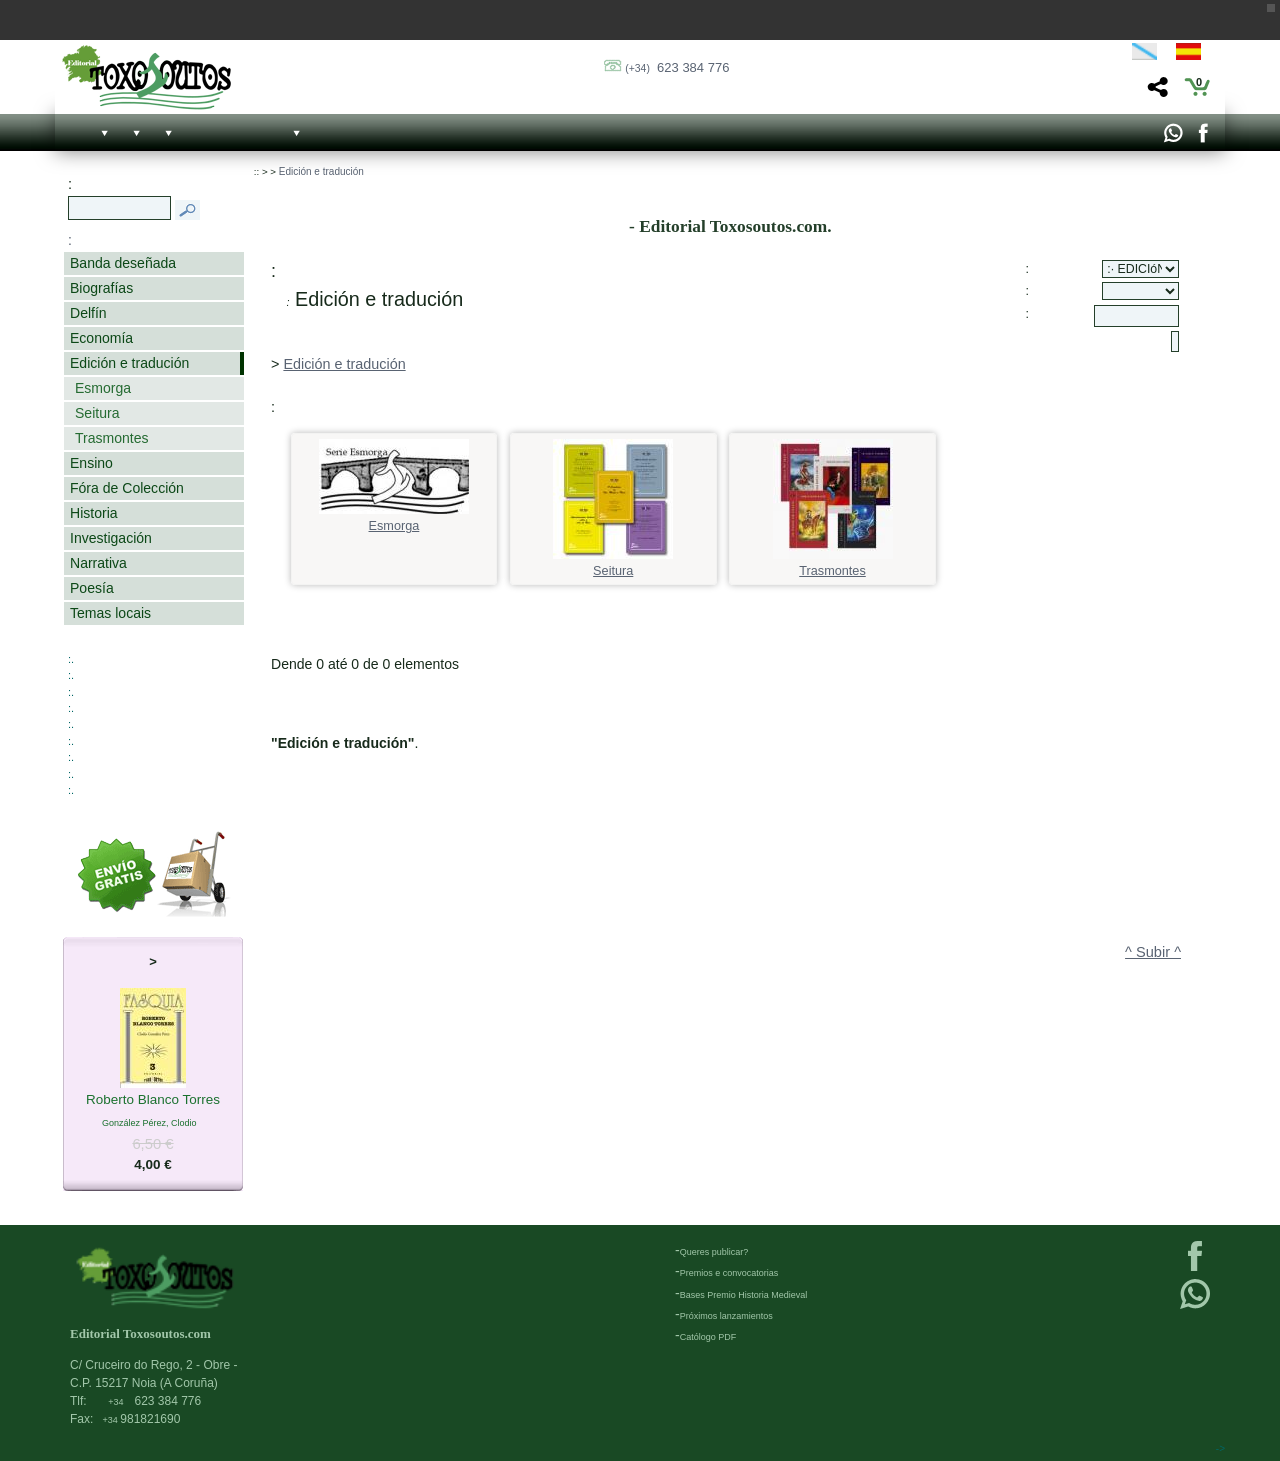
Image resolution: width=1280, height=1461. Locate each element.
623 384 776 (677, 67)
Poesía (92, 588)
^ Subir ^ (1153, 952)
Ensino (91, 463)
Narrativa (98, 563)
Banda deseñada (123, 263)
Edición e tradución (129, 363)
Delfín (88, 313)
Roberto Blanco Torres (153, 1101)
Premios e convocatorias (729, 1273)
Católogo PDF (708, 1337)
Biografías (101, 288)
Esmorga (103, 388)
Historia (94, 513)
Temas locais (110, 613)
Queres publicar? (714, 1252)
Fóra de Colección (127, 488)
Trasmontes (112, 438)
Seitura (97, 413)
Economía (101, 338)
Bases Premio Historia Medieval (744, 1295)
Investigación (111, 538)
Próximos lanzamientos (726, 1316)
